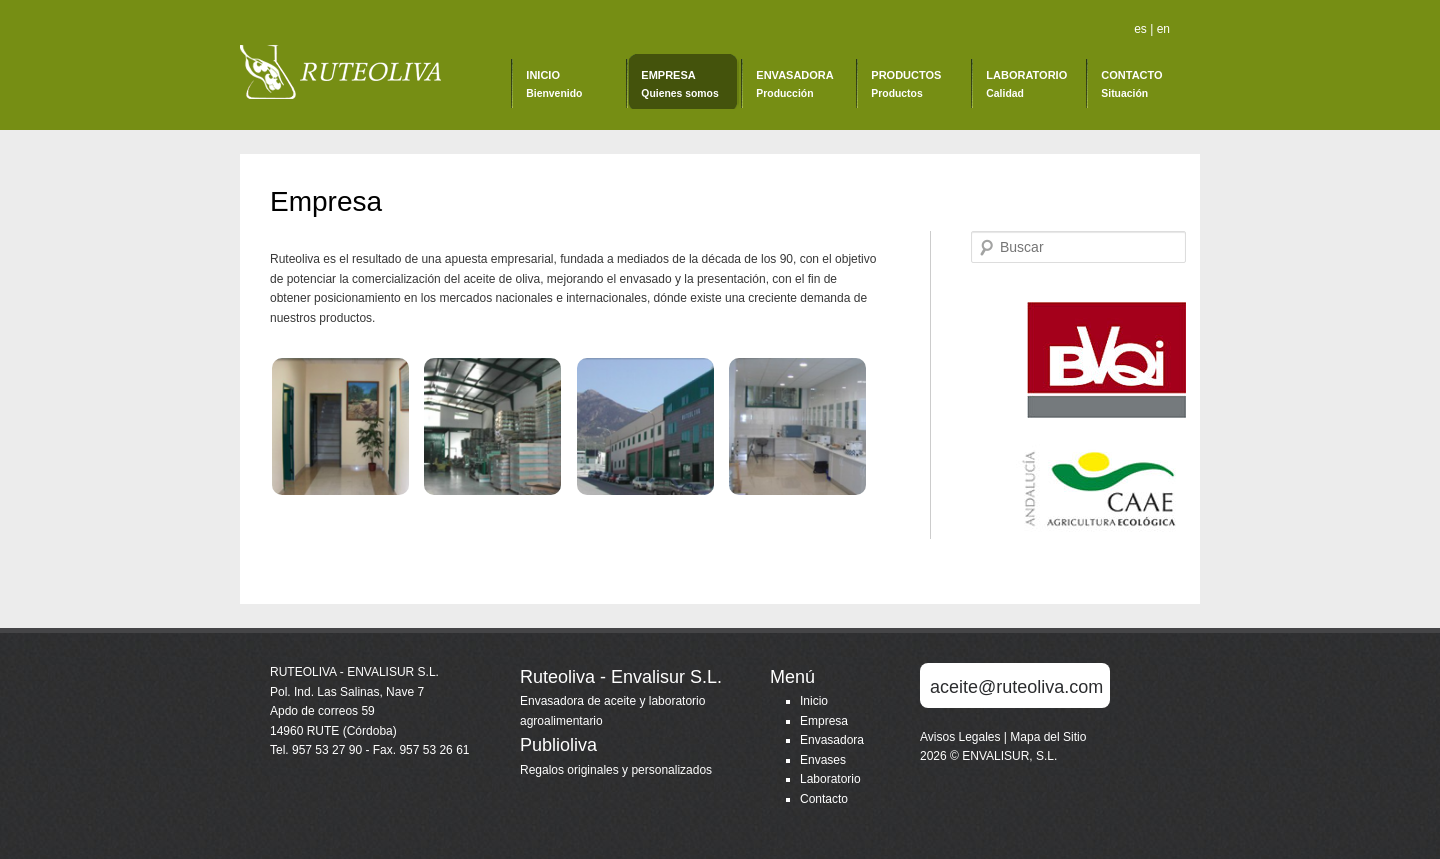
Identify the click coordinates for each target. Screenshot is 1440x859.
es (1142, 29)
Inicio (554, 84)
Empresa (679, 84)
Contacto (1131, 84)
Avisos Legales (962, 737)
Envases (823, 760)
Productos (906, 84)
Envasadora (794, 84)
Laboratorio (1026, 84)
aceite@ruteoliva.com (1016, 687)
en (1163, 29)
